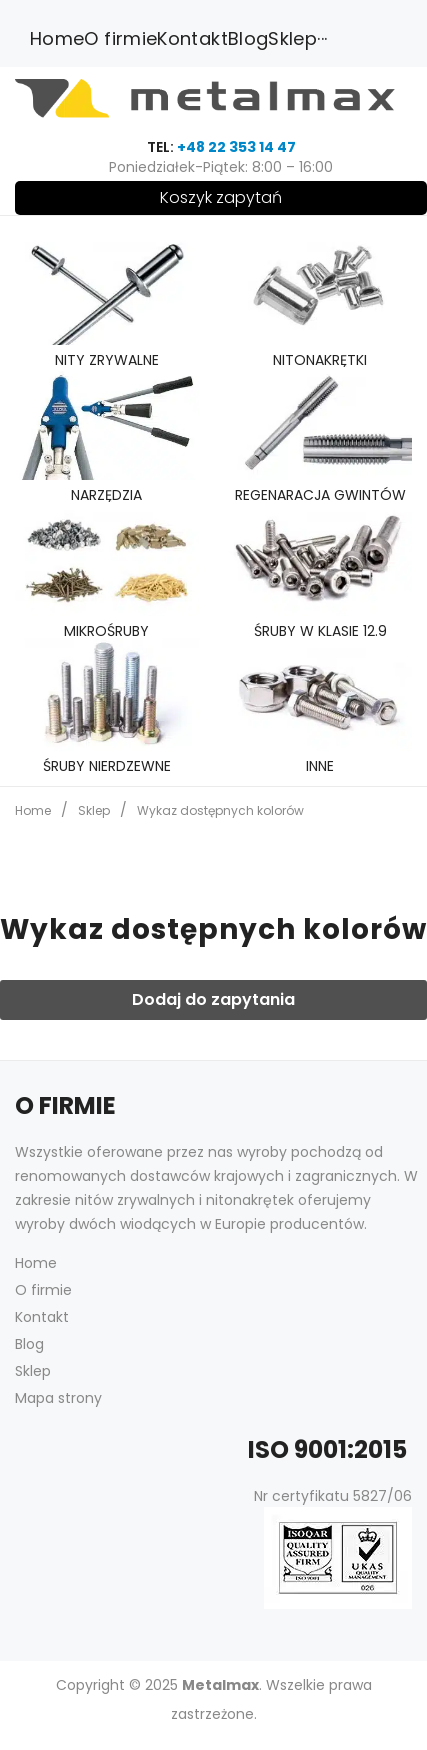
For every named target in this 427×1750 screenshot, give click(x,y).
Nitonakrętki (320, 360)
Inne (320, 766)
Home (33, 810)
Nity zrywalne (107, 360)
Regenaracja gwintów (320, 495)
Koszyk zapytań (221, 197)
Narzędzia (106, 495)
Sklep (94, 810)
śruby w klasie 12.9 (320, 631)
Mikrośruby (106, 631)
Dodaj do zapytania (213, 999)
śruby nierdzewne (107, 766)
